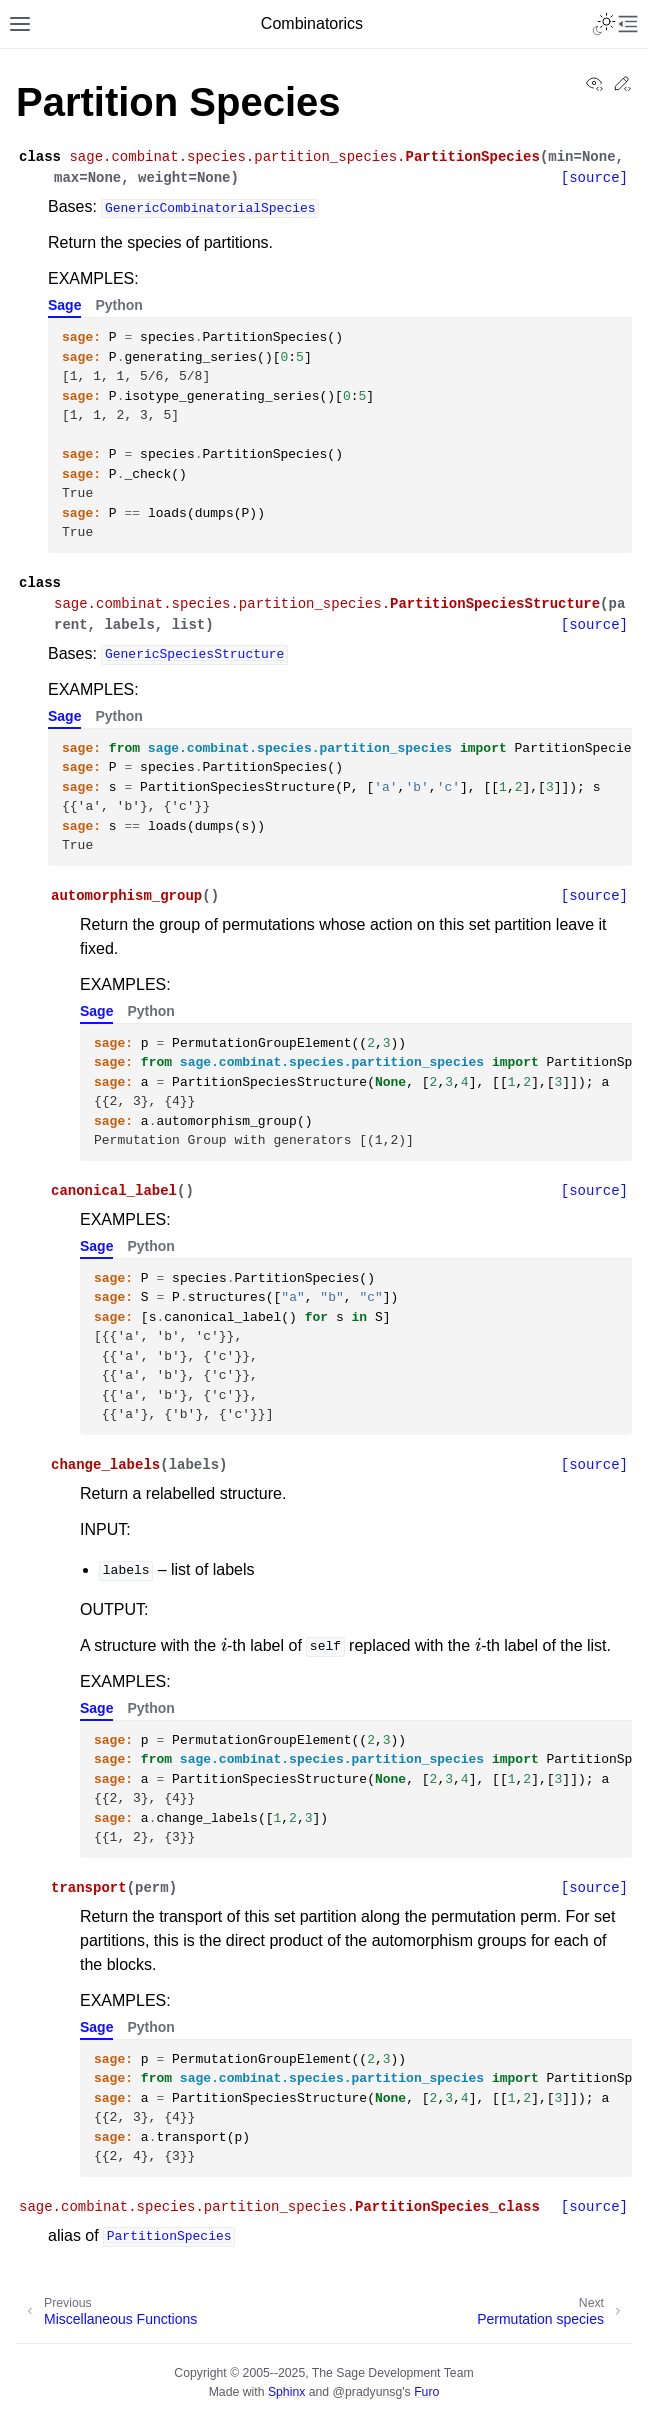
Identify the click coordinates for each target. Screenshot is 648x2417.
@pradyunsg (368, 2392)
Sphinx (286, 2392)
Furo (426, 2392)
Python (118, 305)
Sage (64, 305)
